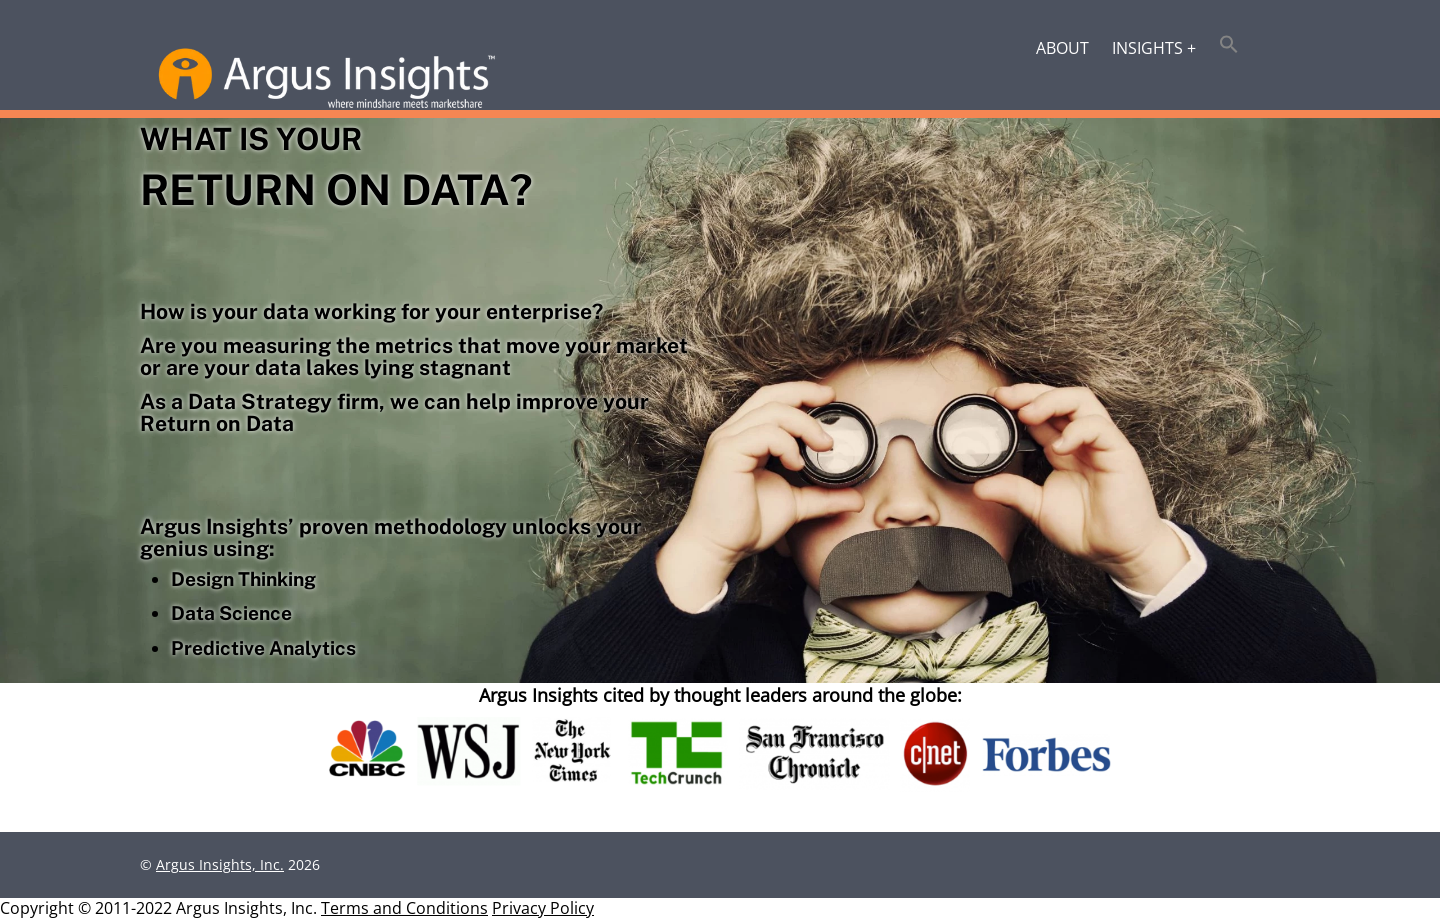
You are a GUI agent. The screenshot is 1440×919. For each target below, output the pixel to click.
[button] (1229, 46)
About (1062, 48)
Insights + (1154, 48)
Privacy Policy (543, 908)
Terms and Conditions (404, 908)
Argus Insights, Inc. (220, 864)
